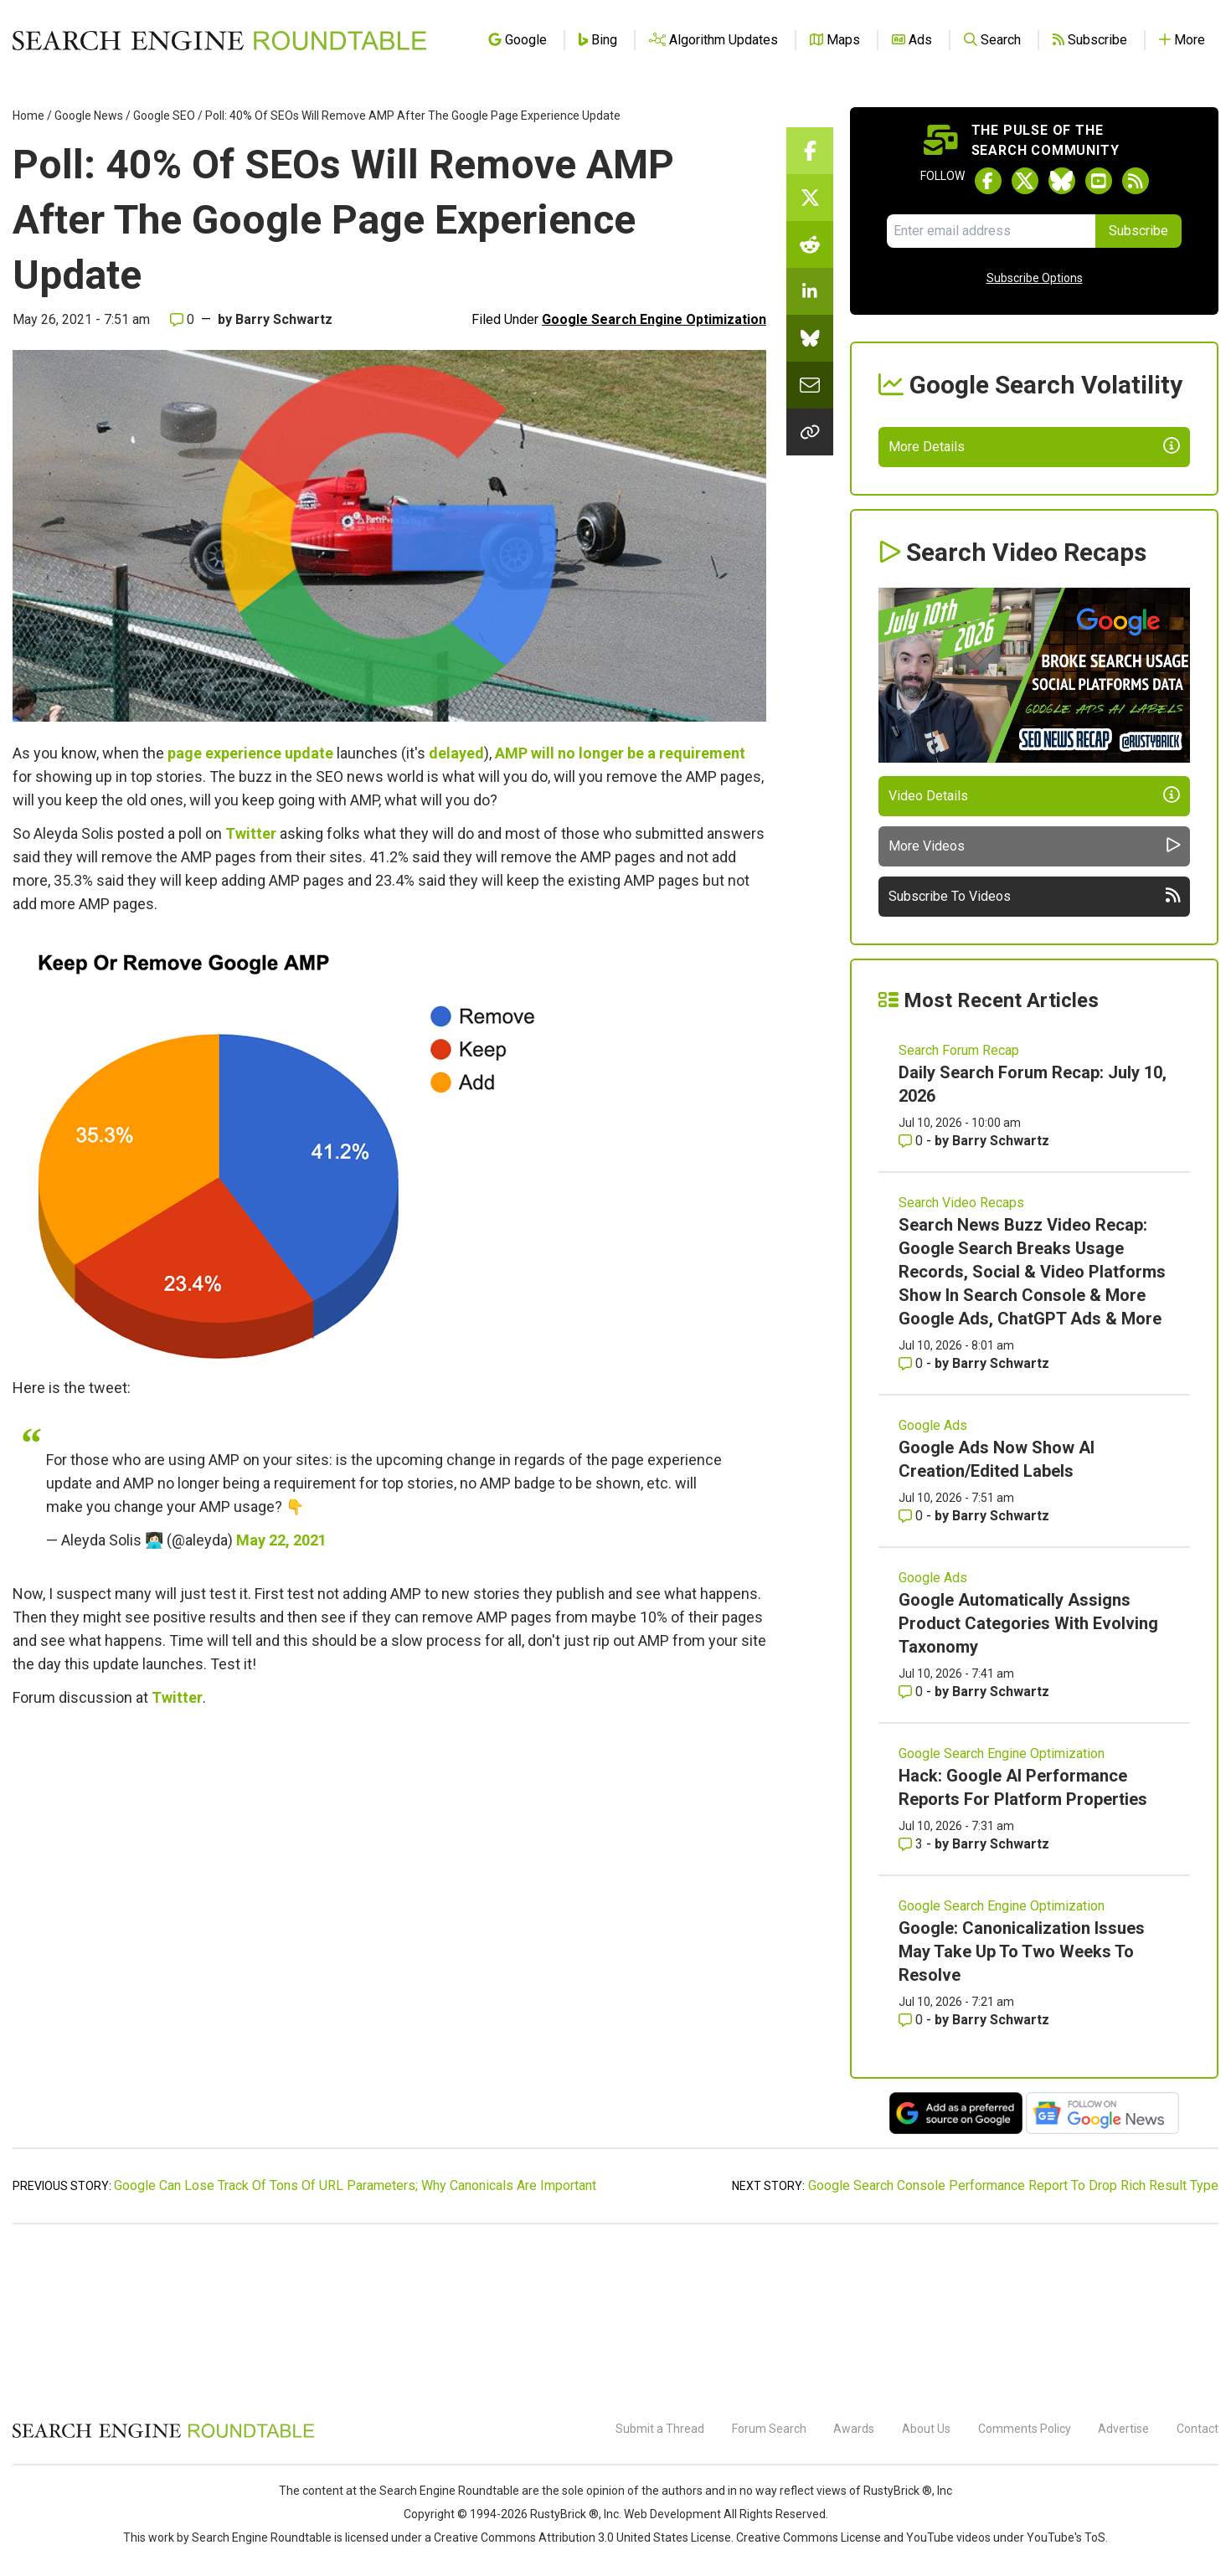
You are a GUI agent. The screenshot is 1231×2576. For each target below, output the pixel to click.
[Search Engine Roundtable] (163, 2435)
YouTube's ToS (1066, 2537)
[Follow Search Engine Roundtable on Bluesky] (1061, 180)
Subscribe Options (1034, 278)
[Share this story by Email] (809, 385)
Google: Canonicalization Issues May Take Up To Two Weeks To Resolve (1022, 2107)
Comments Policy (1024, 2428)
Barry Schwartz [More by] (283, 319)
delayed (456, 753)
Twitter (250, 833)
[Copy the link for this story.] (809, 432)
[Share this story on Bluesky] (809, 338)
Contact (1197, 2428)
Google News (88, 115)
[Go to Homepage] (219, 40)
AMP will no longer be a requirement (620, 753)
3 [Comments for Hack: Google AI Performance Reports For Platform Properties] (912, 2000)
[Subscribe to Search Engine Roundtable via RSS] (1135, 180)
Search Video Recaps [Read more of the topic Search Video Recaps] (961, 1358)
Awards (853, 2428)
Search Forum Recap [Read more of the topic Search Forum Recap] (959, 1206)
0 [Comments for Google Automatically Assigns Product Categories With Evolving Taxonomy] (912, 1847)
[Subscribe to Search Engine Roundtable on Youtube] (1098, 180)
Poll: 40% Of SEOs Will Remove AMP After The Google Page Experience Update (413, 115)
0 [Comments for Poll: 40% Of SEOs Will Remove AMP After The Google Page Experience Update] (182, 319)
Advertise (1123, 2428)
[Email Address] (991, 231)
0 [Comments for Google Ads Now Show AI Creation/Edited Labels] (912, 1671)
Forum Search (769, 2428)
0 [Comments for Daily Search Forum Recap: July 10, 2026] (912, 1296)
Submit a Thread (660, 2428)
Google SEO (164, 115)
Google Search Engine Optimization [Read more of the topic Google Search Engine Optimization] (1002, 1909)
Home (28, 115)
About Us (926, 2428)
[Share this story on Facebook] (809, 150)
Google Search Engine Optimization (654, 319)
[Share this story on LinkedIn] (809, 291)
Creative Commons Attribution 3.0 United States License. (584, 2537)
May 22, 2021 (281, 1540)
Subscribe (1138, 231)
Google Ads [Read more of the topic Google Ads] (933, 1581)
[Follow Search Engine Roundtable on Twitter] (1025, 180)
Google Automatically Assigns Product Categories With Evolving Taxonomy (1028, 1779)
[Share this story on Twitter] (809, 197)
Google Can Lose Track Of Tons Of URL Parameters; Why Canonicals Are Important (355, 2341)
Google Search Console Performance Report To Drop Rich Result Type (1013, 2341)
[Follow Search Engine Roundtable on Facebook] (988, 180)
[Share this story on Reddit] (809, 244)
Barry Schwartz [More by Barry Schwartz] (1000, 1296)
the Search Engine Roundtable (440, 2490)
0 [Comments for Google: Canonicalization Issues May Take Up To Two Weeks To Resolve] (912, 2175)
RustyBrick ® (564, 2514)
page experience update (250, 753)
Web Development (672, 2514)
